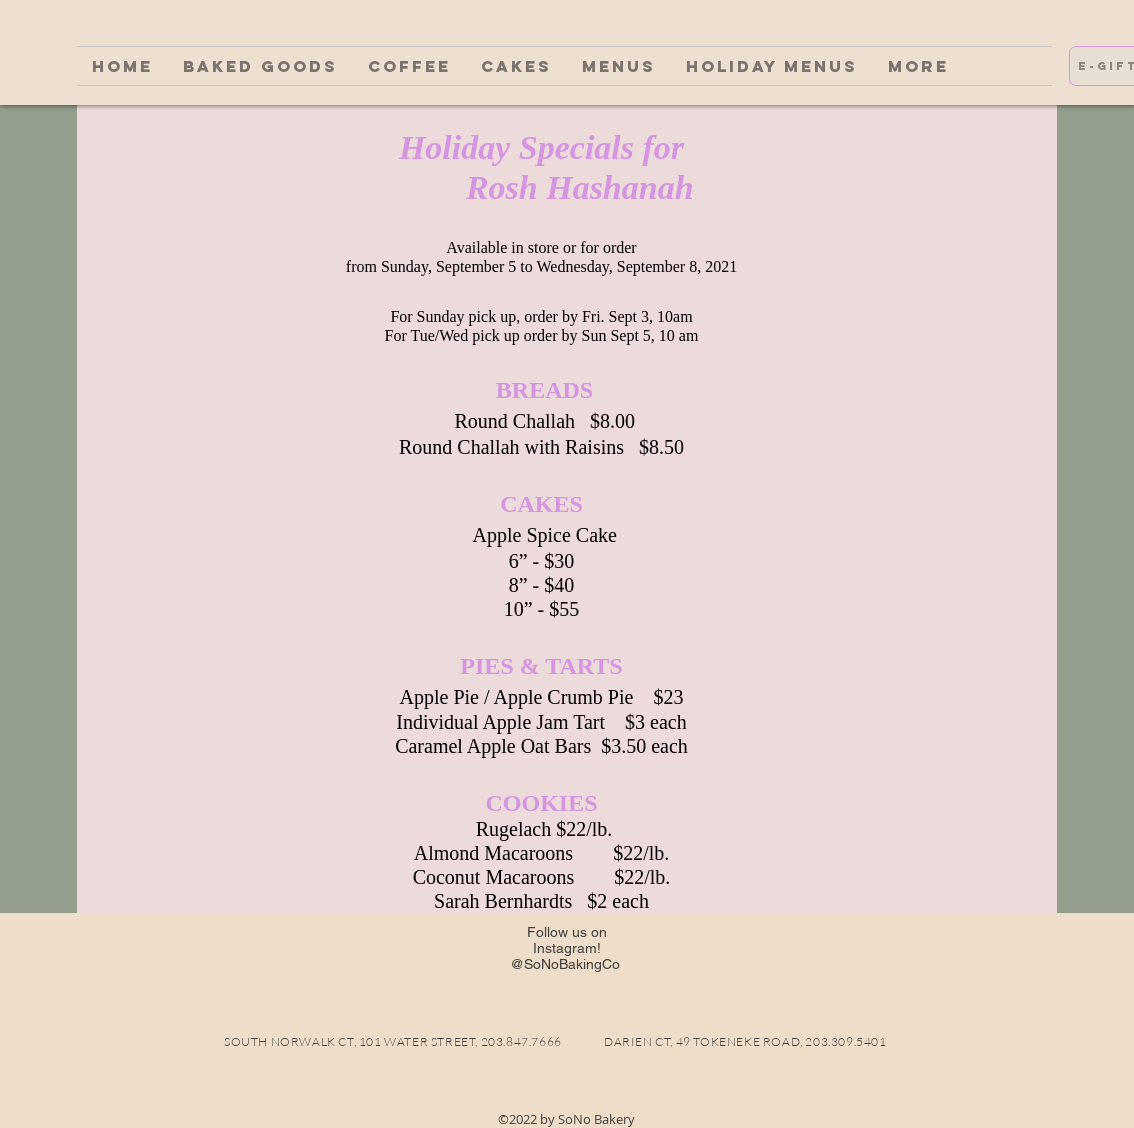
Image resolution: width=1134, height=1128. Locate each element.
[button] (260, 66)
